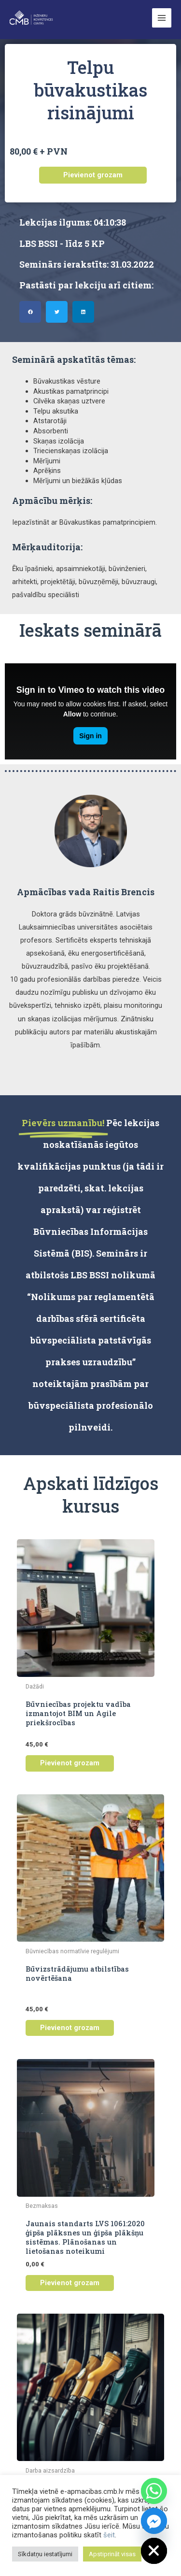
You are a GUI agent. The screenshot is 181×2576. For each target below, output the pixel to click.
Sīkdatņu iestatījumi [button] (45, 2554)
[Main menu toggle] (161, 18)
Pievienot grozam (93, 175)
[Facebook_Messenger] (154, 2521)
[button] (30, 312)
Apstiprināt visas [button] (112, 2554)
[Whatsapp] (154, 2491)
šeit (109, 2535)
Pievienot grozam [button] (69, 1763)
